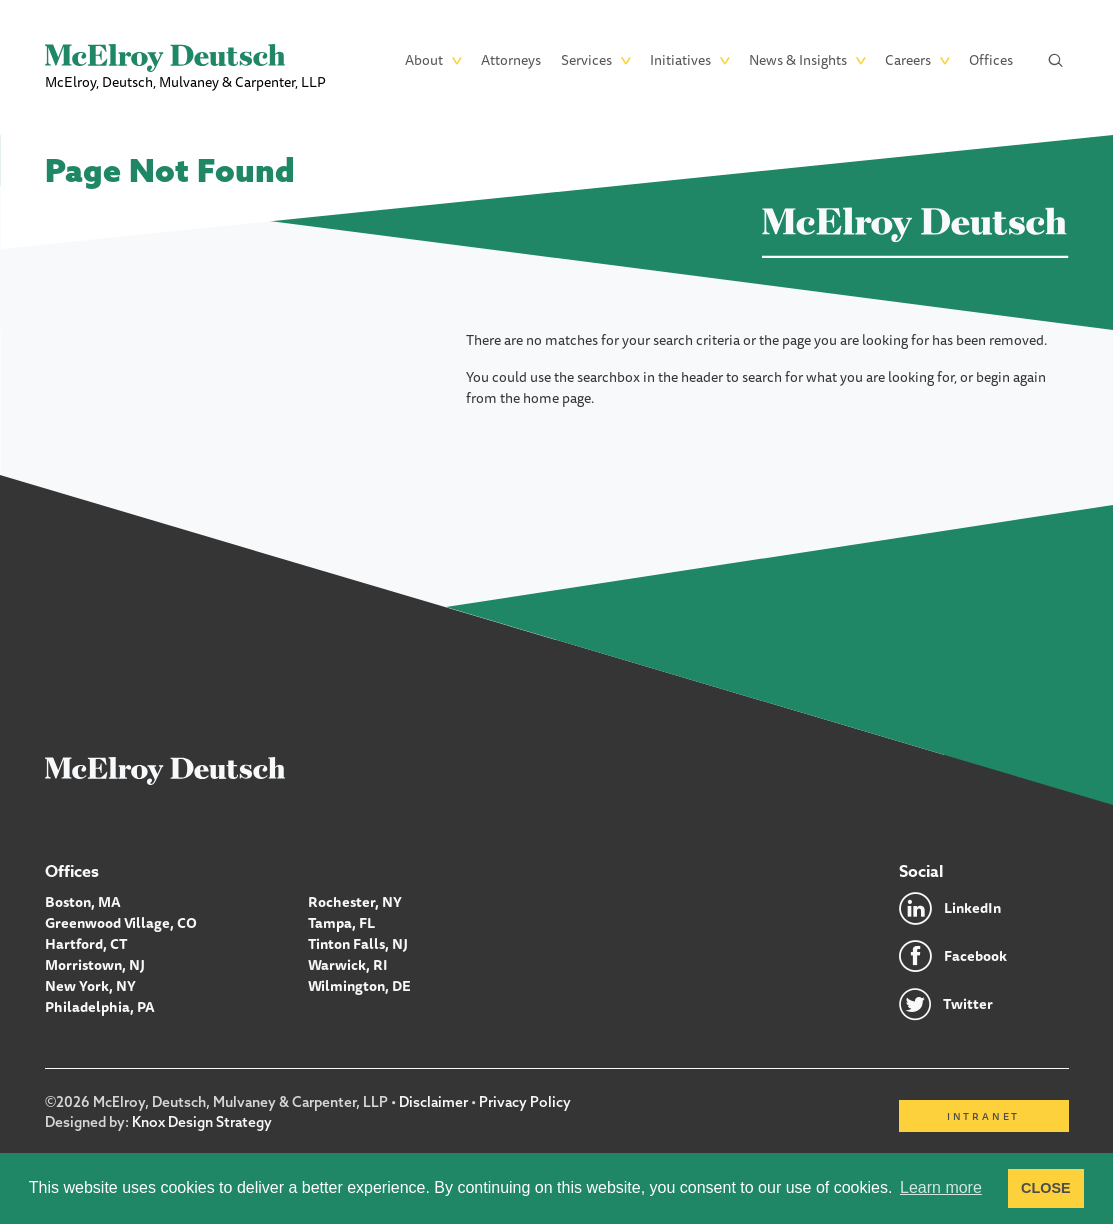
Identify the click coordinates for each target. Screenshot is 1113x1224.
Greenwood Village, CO (121, 923)
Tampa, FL (341, 923)
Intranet (983, 1116)
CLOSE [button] (1046, 1188)
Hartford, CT (86, 944)
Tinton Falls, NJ (358, 944)
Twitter (968, 1004)
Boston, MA (83, 902)
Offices (991, 60)
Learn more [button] (941, 1187)
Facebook (975, 956)
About (424, 60)
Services (586, 60)
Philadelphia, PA (100, 1007)
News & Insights (798, 60)
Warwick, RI (348, 965)
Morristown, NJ (95, 965)
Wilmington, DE (359, 986)
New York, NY (90, 986)
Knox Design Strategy (202, 1122)
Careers (908, 60)
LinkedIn (972, 908)
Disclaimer (433, 1102)
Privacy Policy (525, 1102)
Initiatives (680, 60)
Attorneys (511, 60)
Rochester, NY (355, 902)
